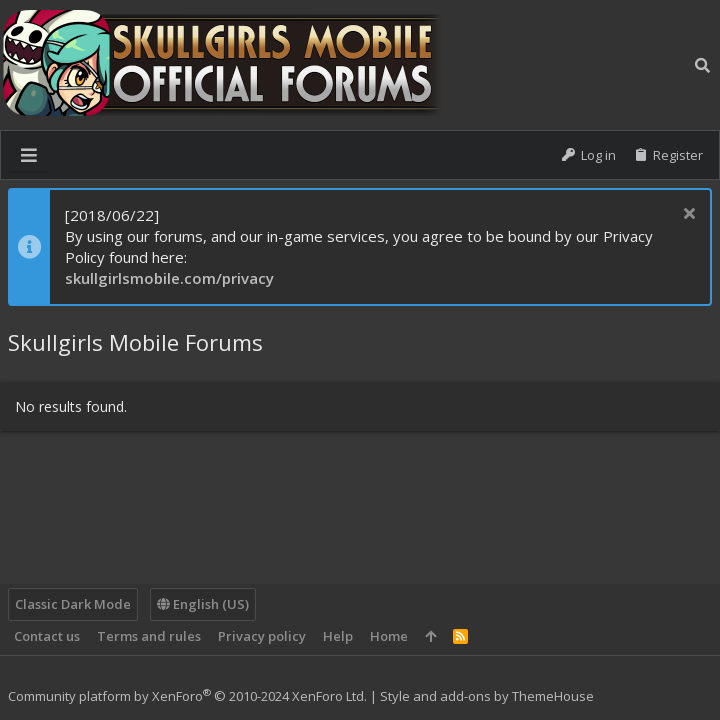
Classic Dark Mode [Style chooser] (73, 604)
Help (338, 636)
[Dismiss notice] (686, 215)
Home (389, 636)
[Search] (702, 65)
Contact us (47, 636)
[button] (29, 155)
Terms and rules (149, 636)
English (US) (203, 604)
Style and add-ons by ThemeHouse (487, 696)
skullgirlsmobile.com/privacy (169, 278)
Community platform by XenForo (187, 696)
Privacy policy (262, 636)
